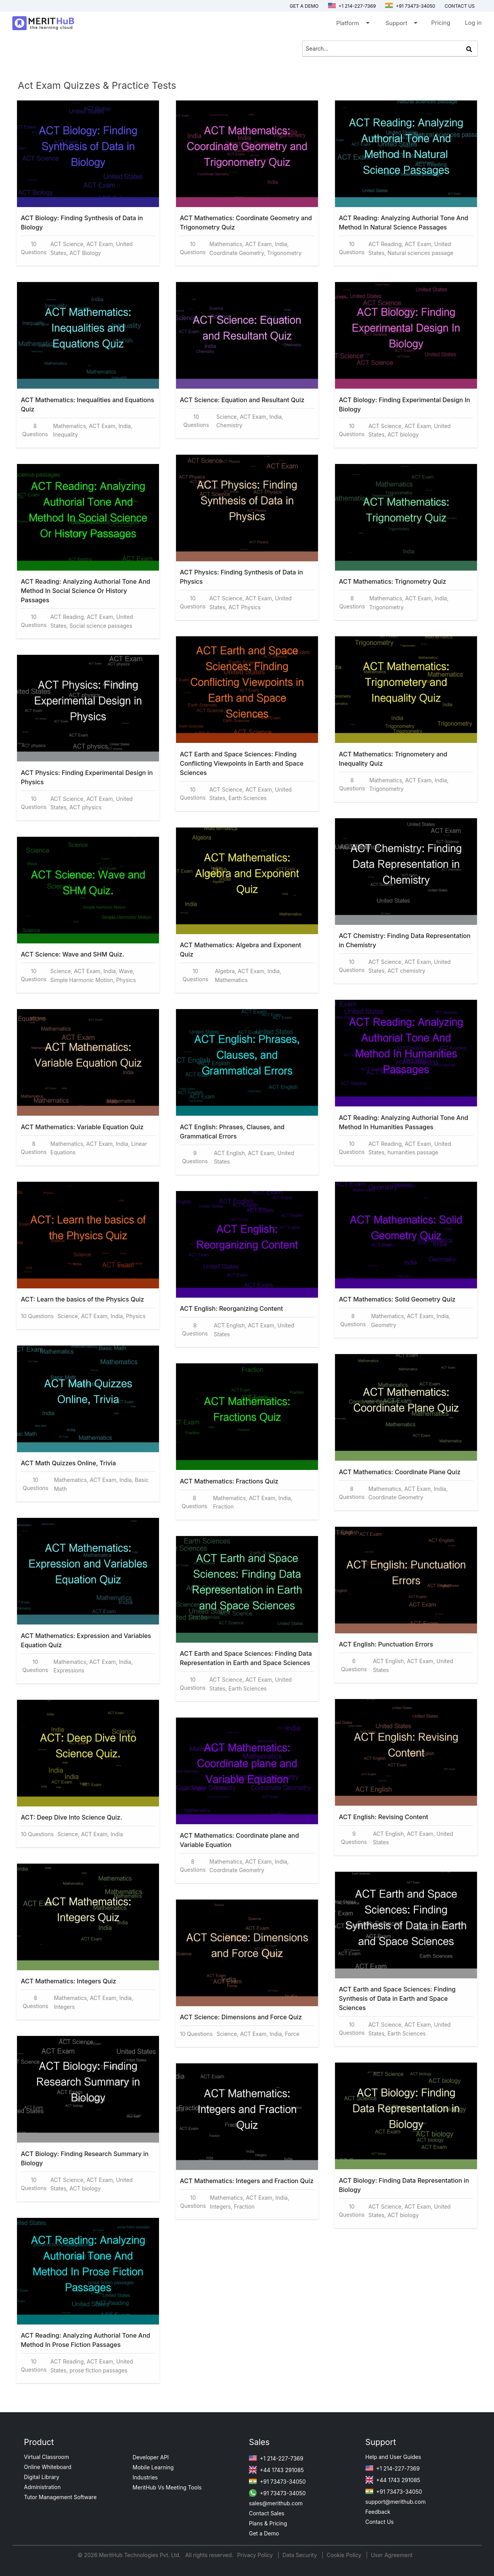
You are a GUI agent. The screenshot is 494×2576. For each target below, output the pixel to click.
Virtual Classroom (46, 2457)
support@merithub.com (395, 2501)
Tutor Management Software (60, 2497)
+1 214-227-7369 (352, 6)
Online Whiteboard (47, 2467)
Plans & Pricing (268, 2523)
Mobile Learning (153, 2467)
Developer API (151, 2457)
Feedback (378, 2511)
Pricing (440, 22)
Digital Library (41, 2477)
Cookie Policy (344, 2555)
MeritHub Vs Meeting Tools (167, 2487)
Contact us (460, 6)
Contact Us (379, 2521)
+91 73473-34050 (410, 6)
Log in (473, 22)
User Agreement (392, 2555)
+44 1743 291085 (276, 2470)
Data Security (300, 2555)
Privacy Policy (255, 2555)
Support (401, 24)
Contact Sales (266, 2513)
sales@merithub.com (276, 2503)
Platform (352, 24)
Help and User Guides (393, 2457)
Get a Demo (304, 6)
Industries (145, 2477)
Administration (42, 2487)
